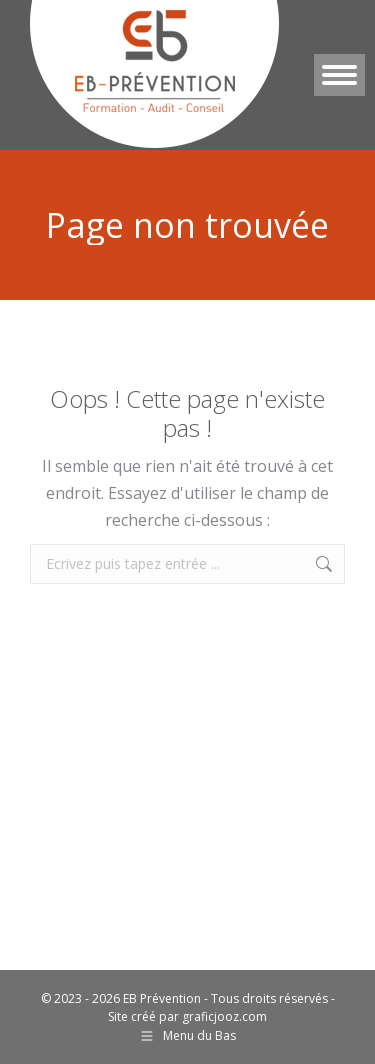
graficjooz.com (224, 1016)
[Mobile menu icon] (339, 75)
